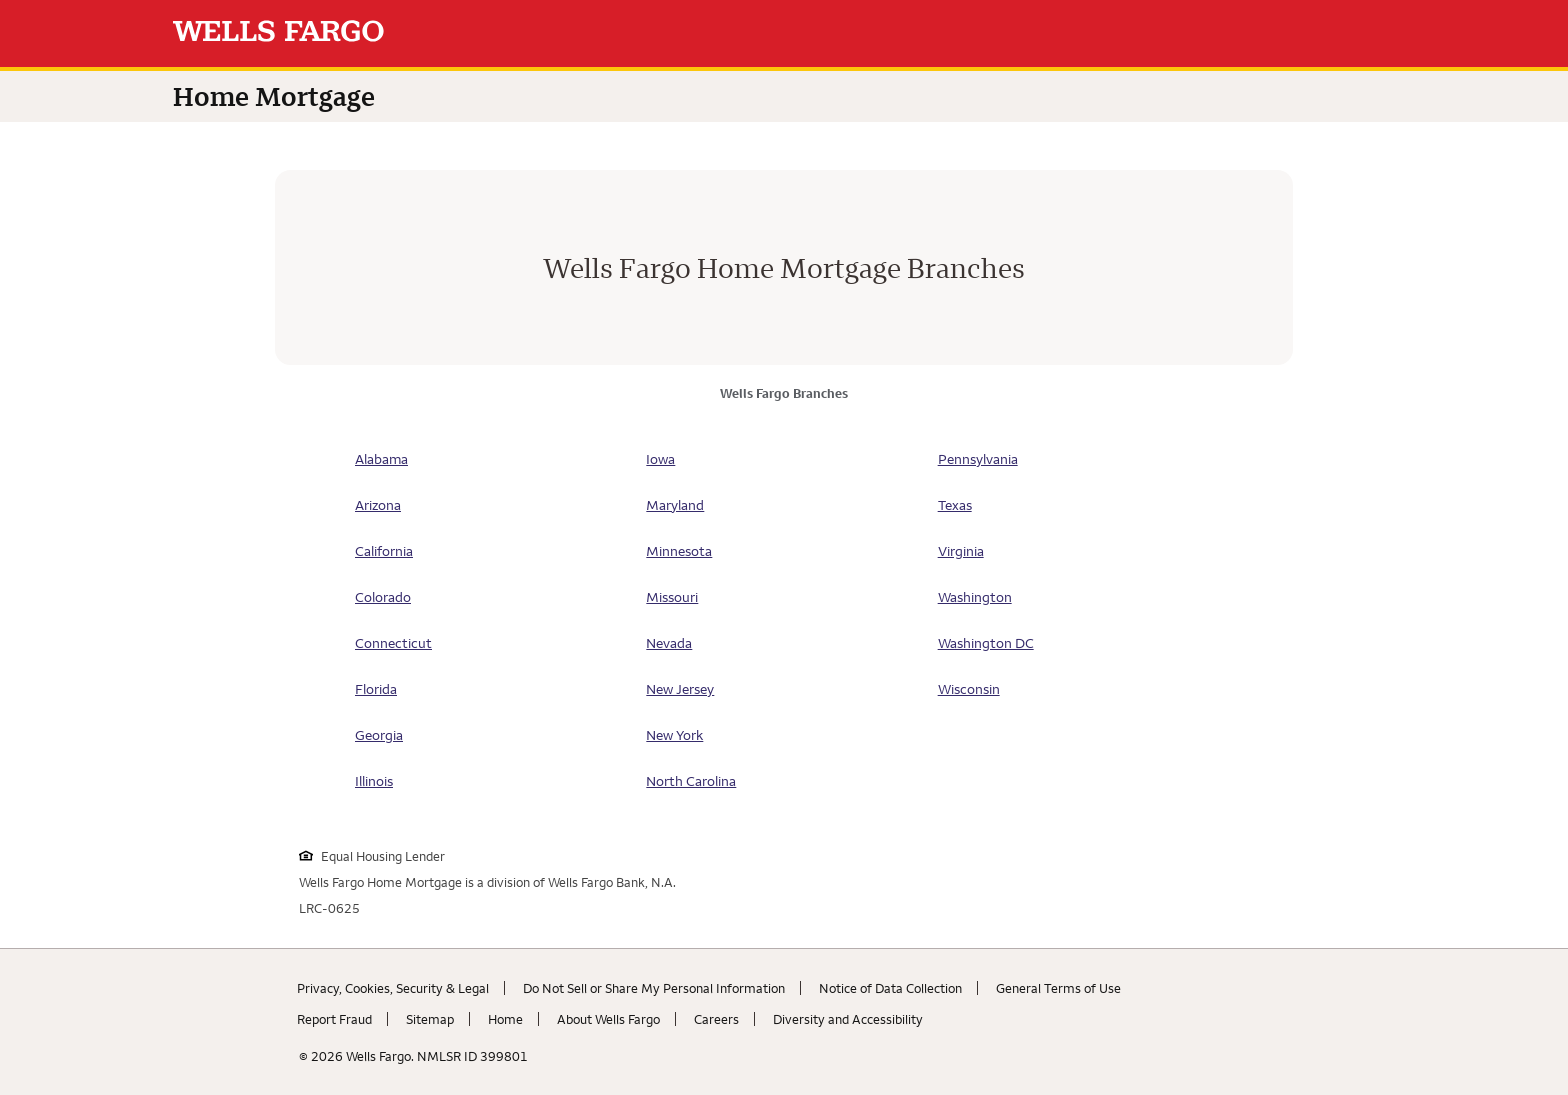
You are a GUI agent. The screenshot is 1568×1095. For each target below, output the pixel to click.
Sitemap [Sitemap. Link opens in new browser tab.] (430, 1019)
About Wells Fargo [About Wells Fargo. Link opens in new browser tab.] (608, 1019)
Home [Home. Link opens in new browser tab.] (505, 1019)
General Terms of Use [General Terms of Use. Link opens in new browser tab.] (1058, 988)
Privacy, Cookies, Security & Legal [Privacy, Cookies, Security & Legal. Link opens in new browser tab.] (393, 988)
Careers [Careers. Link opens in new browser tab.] (716, 1019)
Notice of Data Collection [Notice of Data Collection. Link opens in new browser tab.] (890, 988)
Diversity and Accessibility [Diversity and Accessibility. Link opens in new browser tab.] (848, 1019)
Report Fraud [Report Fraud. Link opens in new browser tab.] (334, 1019)
